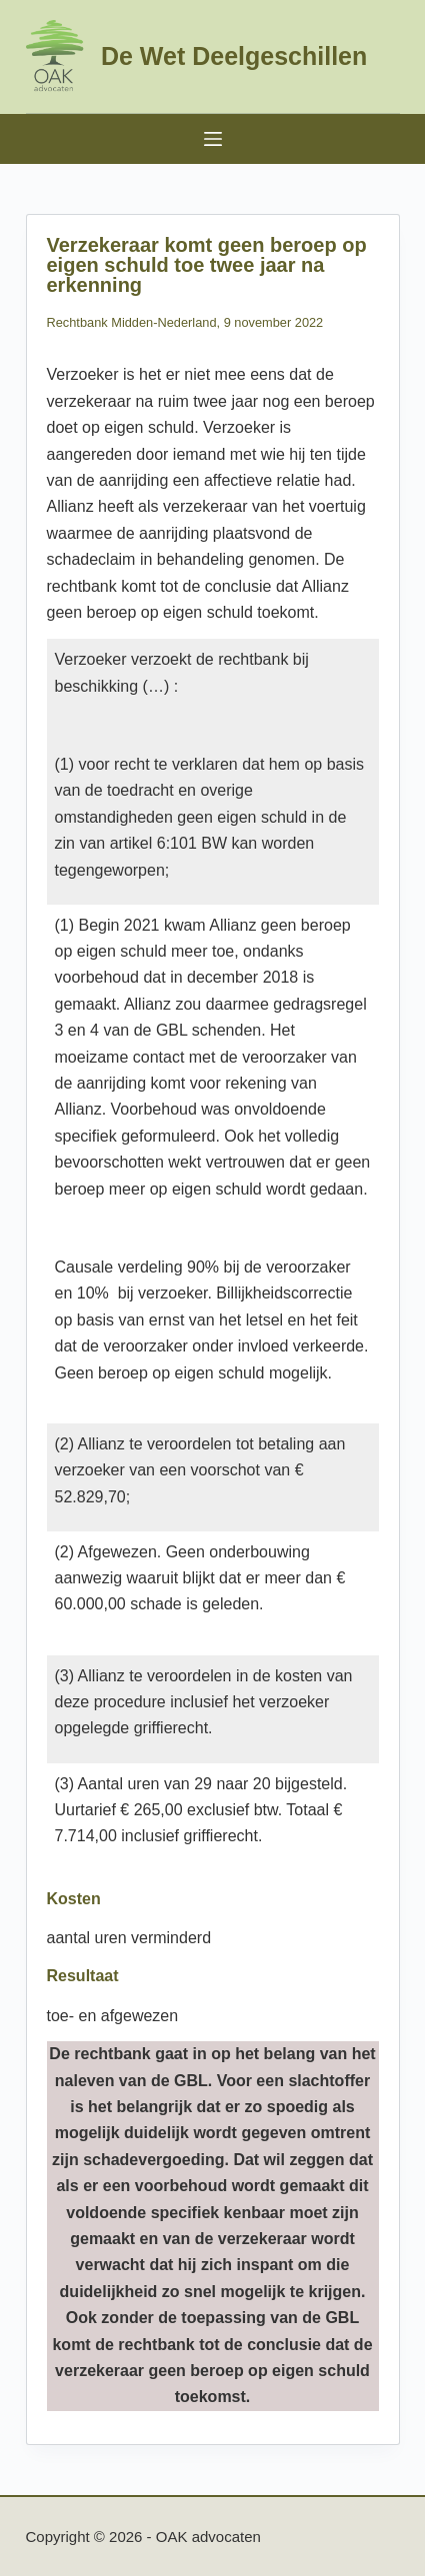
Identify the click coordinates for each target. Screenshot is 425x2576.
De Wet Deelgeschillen (234, 56)
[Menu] (213, 139)
